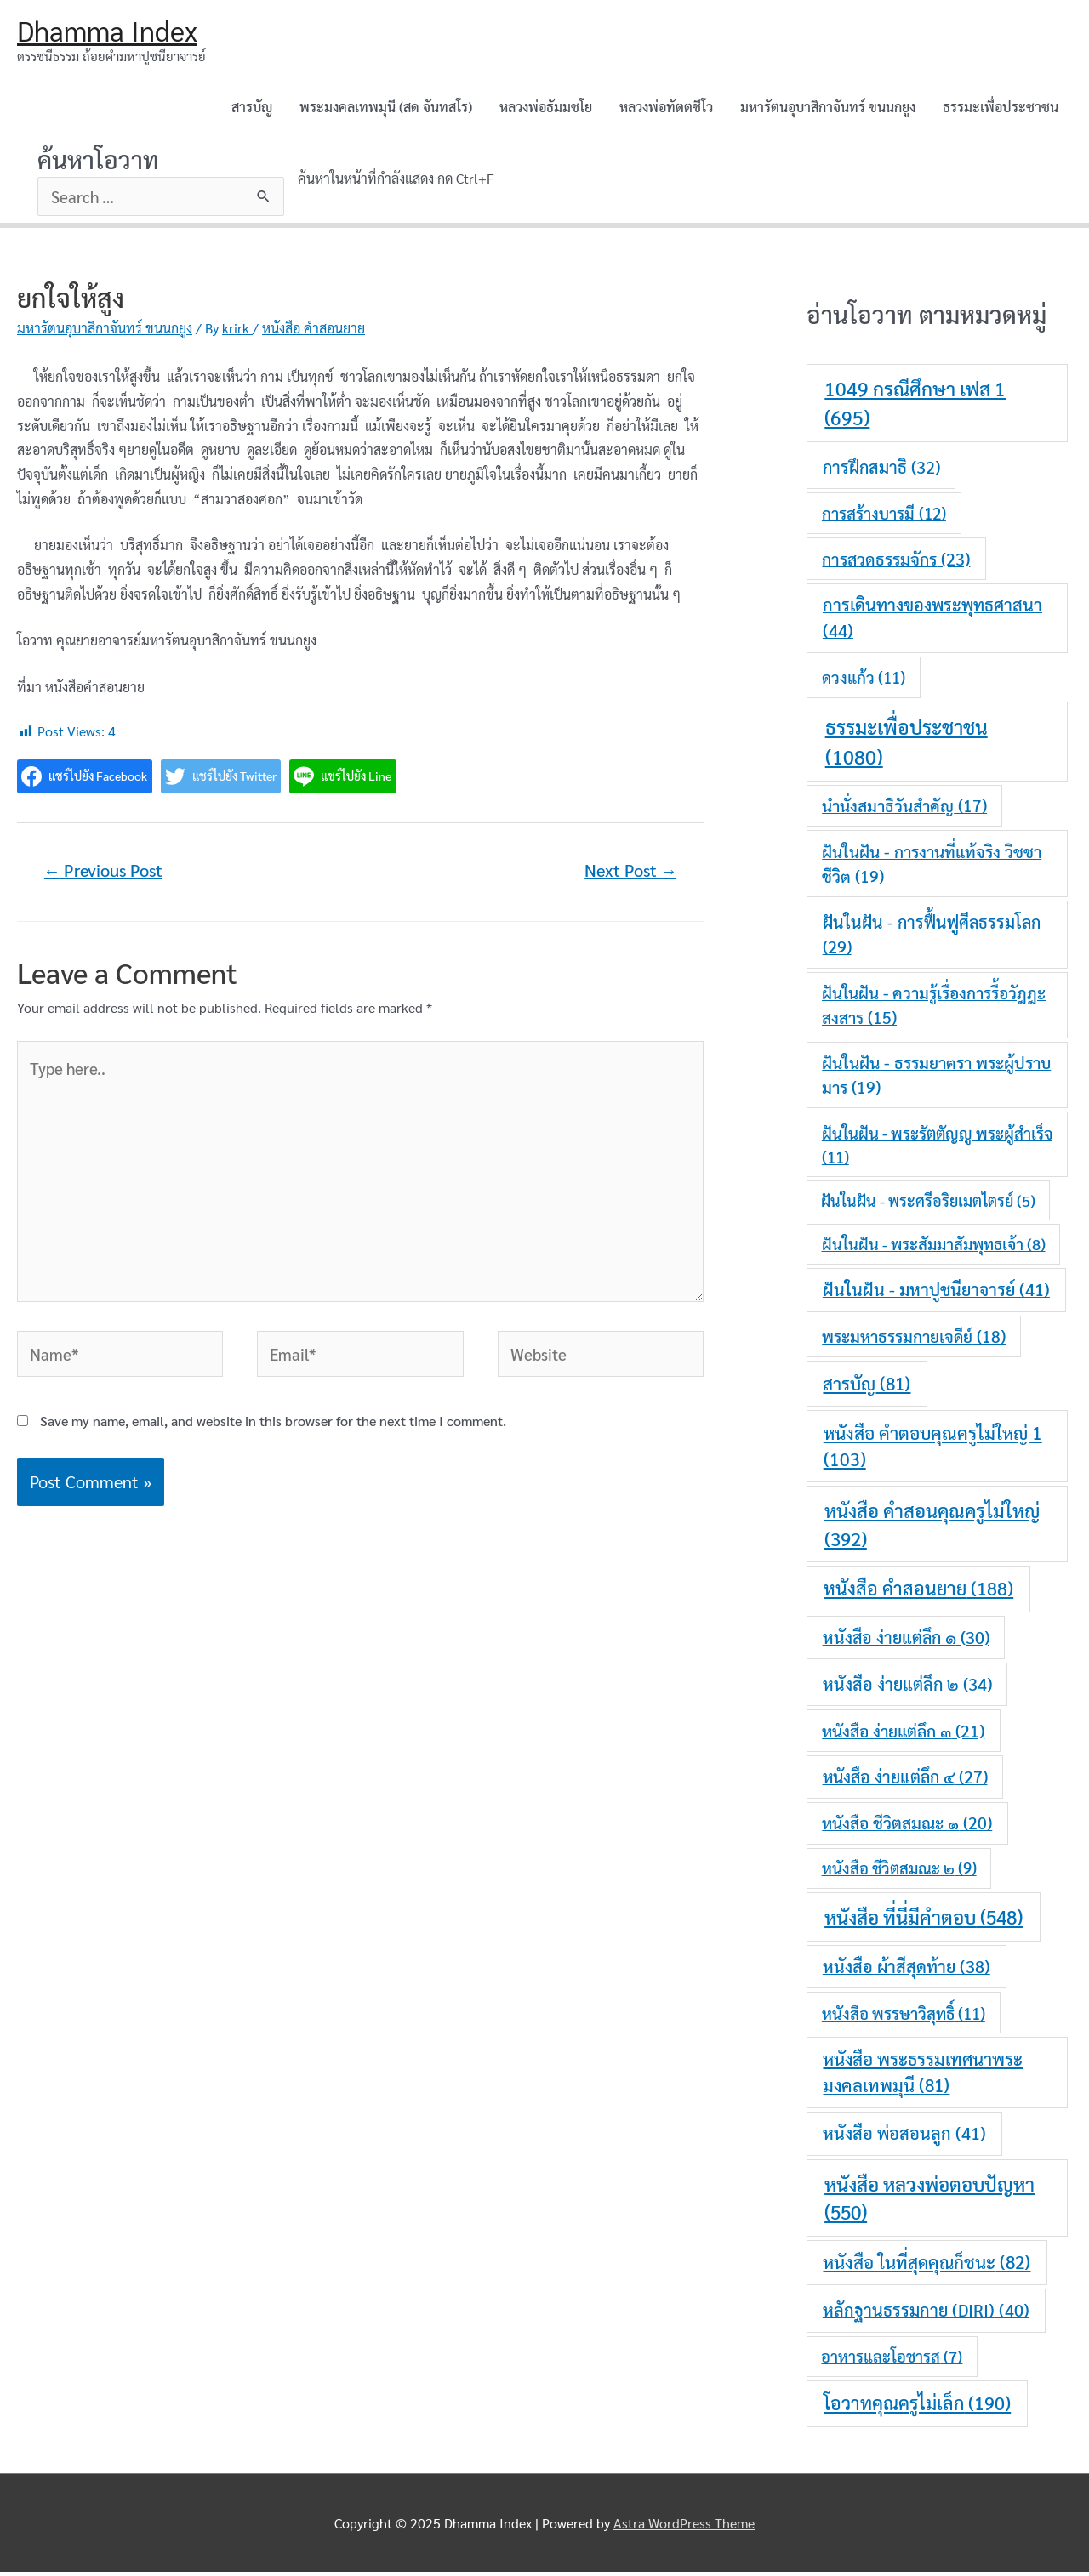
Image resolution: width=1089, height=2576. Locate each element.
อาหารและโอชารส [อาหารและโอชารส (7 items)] (891, 2360)
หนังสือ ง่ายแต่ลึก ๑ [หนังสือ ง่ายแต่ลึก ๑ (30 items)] (906, 1640)
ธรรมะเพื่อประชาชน (1000, 109)
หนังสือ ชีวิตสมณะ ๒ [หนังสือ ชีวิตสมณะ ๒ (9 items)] (899, 1872)
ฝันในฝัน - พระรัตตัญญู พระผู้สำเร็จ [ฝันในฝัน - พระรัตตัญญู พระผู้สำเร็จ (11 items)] (937, 1148)
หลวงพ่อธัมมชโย (545, 109)
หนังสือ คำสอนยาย (313, 332)
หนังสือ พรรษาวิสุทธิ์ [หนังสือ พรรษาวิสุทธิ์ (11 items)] (903, 2016)
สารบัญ (251, 109)
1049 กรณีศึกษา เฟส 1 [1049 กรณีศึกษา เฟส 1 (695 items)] (915, 407)
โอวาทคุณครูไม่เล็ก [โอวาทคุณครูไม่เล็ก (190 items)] (917, 2407)
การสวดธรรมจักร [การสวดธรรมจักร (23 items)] (896, 561)
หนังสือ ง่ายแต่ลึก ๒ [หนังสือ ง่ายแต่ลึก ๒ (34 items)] (907, 1687)
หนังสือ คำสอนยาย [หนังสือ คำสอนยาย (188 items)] (918, 1592)
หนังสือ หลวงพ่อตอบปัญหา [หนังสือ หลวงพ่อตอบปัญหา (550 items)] (929, 2202)
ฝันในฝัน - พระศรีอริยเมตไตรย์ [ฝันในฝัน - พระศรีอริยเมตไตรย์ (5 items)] (928, 1204)
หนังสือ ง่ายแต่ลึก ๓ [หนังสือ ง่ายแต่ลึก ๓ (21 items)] (903, 1733)
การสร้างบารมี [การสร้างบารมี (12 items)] (884, 517)
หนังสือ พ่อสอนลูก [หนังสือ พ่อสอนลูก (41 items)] (904, 2137)
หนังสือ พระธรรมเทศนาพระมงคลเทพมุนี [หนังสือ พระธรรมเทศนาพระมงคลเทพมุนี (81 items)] (923, 2076)
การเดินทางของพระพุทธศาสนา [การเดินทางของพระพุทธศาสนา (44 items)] (932, 621)
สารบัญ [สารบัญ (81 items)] (866, 1386)
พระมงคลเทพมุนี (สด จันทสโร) (385, 109)
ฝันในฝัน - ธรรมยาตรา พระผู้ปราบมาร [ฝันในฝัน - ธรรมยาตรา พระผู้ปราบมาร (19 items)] (936, 1078)
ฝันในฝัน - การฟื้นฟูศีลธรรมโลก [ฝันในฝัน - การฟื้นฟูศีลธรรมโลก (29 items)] (932, 937)
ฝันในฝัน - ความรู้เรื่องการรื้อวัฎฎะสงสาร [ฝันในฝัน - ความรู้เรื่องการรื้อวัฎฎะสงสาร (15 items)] (934, 1009)
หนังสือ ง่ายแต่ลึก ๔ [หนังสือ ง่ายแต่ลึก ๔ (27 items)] (905, 1781)
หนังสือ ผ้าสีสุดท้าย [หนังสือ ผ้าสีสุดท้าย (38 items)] (906, 1970)
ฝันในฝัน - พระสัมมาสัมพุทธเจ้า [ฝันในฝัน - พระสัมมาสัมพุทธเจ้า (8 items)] (934, 1247)
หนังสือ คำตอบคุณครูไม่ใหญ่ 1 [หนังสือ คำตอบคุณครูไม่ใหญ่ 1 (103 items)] (933, 1450)
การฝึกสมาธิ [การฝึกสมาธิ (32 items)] (881, 471)
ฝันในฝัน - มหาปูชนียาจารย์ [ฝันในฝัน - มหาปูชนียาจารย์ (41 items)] (936, 1293)
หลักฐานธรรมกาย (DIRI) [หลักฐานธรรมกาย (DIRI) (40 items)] (926, 2314)
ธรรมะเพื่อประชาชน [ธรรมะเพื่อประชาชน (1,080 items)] (906, 745)
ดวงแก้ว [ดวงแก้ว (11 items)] (863, 681)
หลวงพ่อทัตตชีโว (666, 109)
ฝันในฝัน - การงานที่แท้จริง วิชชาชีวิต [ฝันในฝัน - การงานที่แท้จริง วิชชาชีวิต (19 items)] (931, 867)
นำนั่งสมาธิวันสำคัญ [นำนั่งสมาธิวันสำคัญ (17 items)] (904, 809)
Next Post (627, 876)
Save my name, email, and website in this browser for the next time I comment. (273, 1450)
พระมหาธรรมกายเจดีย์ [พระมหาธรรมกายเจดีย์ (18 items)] (914, 1340)
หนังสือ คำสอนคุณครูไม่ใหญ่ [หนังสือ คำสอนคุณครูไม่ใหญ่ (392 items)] (932, 1527)
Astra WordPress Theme (684, 2526)
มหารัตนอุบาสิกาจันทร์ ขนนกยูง (827, 109)
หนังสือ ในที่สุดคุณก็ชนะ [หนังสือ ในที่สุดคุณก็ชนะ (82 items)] (926, 2266)
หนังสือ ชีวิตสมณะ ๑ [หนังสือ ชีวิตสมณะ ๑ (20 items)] (907, 1826)
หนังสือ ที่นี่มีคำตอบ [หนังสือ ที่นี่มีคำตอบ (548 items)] (923, 1920)
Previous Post (109, 876)
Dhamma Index (113, 31)
